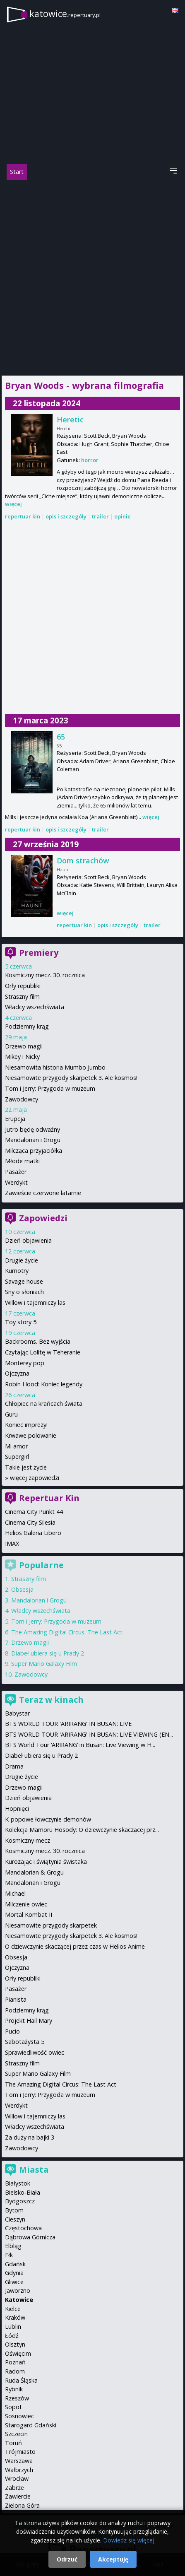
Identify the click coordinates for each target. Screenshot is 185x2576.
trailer (100, 516)
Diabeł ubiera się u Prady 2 (47, 1653)
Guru (11, 1414)
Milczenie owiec (26, 1904)
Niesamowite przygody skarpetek (51, 1925)
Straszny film (22, 996)
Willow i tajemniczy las (35, 1302)
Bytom (14, 2210)
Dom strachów (83, 860)
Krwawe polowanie (30, 1435)
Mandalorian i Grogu (32, 1140)
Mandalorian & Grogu (34, 1872)
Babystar (17, 1713)
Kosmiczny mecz (27, 1840)
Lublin (13, 2326)
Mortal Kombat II (28, 1914)
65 (61, 737)
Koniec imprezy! (26, 1425)
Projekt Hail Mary (28, 2020)
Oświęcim (18, 2353)
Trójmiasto (20, 2452)
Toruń (13, 2443)
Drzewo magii (24, 1046)
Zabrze (14, 2488)
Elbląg (13, 2246)
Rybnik (14, 2389)
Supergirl (17, 1456)
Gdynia (14, 2273)
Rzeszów (17, 2398)
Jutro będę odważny (32, 1129)
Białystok (17, 2183)
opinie (122, 516)
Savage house (24, 1281)
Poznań (15, 2362)
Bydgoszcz (20, 2201)
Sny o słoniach (24, 1292)
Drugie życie (21, 1260)
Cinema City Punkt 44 (34, 1512)
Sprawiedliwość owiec (34, 2052)
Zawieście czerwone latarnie (43, 1193)
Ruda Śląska (21, 2380)
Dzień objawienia (28, 1240)
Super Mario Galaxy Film (44, 1664)
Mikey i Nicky (22, 1056)
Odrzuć (67, 2559)
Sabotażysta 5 (24, 2042)
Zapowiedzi (43, 1218)
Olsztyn (15, 2344)
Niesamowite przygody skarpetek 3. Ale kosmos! (71, 1078)
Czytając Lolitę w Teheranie (42, 1352)
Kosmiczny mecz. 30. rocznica (45, 975)
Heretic (70, 419)
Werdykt (16, 1182)
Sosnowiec (19, 2416)
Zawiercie (18, 2496)
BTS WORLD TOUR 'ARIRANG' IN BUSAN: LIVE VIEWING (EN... (89, 1734)
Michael (15, 1893)
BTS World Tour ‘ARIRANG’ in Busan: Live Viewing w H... (80, 1745)
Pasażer (15, 1172)
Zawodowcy (21, 1099)
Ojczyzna (17, 1373)
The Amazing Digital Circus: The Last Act (67, 1632)
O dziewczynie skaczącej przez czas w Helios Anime (75, 1946)
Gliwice (14, 2282)
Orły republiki (23, 986)
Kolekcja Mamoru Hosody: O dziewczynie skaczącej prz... (82, 1830)
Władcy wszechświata (34, 1007)
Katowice (19, 2300)
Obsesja (22, 1589)
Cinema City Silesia (30, 1522)
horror (90, 460)
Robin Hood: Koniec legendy (43, 1384)
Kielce (13, 2309)
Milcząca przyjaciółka (33, 1150)
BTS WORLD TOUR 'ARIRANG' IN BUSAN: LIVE (68, 1724)
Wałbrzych (19, 2470)
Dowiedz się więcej (128, 2540)
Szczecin (16, 2434)
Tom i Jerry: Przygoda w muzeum (50, 1088)
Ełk (9, 2255)
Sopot (13, 2407)
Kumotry (17, 1271)
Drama (14, 1766)
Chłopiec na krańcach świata (43, 1403)
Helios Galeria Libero (33, 1533)
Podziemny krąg (27, 1026)
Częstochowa (23, 2228)
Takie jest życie (26, 1467)
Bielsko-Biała (22, 2192)
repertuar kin (22, 516)
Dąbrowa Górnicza (30, 2237)
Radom (15, 2371)
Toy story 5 (20, 1322)
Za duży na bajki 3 (29, 2137)
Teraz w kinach (51, 1699)
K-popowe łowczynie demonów (48, 1819)
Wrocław (17, 2478)
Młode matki (22, 1161)
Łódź (12, 2336)
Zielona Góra (22, 2505)
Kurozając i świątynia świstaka (46, 1861)
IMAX (12, 1543)
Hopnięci (17, 1808)
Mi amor (16, 1446)
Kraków (15, 2317)
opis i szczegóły (66, 516)
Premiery (38, 952)
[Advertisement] (92, 276)
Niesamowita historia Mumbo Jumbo (55, 1067)
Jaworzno (17, 2290)
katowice (65, 13)
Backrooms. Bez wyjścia (37, 1341)
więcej (13, 504)
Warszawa (19, 2461)
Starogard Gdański (30, 2425)
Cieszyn (15, 2219)
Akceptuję (113, 2559)
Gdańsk (15, 2264)
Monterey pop (24, 1363)
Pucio (12, 2031)
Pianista (15, 1999)
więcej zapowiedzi (34, 1478)
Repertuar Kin (49, 1498)
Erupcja (15, 1119)
